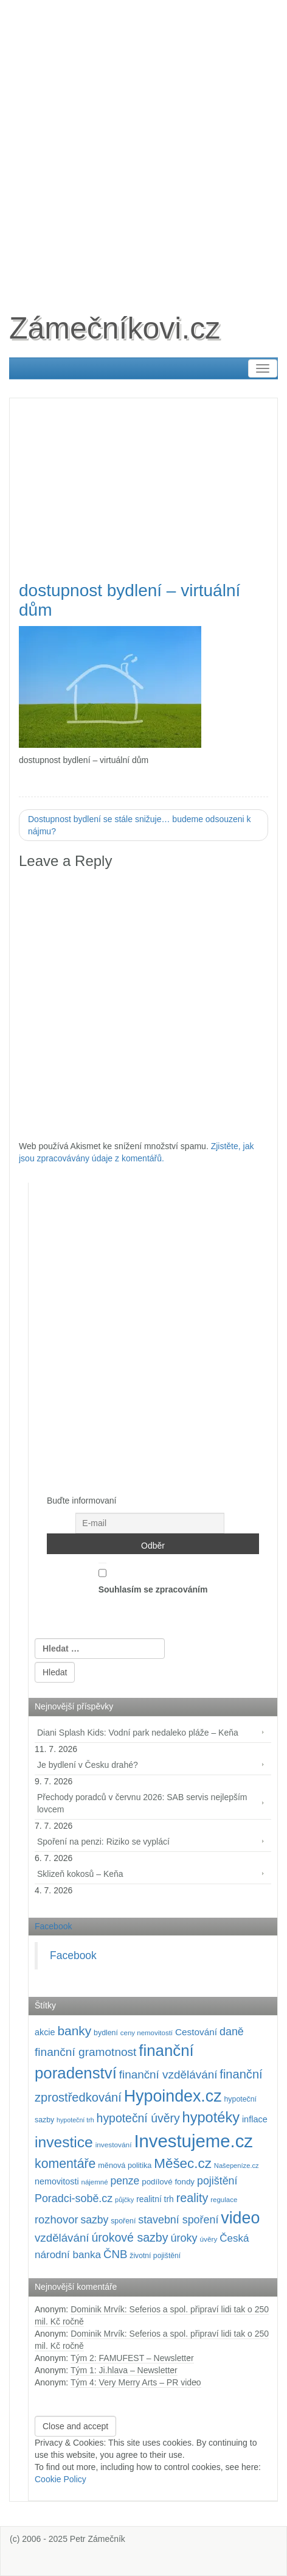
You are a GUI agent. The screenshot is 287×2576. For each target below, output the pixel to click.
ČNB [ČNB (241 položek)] (115, 2254)
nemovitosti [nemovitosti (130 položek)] (57, 2181)
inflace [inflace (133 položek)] (255, 2119)
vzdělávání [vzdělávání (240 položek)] (62, 2237)
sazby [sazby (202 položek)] (94, 2220)
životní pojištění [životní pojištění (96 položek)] (155, 2255)
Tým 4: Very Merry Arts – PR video (136, 2382)
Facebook (53, 1926)
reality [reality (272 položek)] (192, 2198)
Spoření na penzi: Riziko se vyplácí (103, 1841)
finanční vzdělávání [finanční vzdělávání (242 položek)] (168, 2074)
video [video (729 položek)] (240, 2218)
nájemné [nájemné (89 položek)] (94, 2182)
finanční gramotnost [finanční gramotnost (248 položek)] (85, 2052)
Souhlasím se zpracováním (153, 1578)
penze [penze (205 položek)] (125, 2181)
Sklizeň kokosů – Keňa (80, 1874)
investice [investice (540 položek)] (64, 2142)
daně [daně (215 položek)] (232, 2031)
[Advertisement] (143, 143)
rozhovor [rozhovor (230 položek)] (56, 2219)
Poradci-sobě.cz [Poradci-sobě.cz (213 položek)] (73, 2198)
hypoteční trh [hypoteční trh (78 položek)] (75, 2120)
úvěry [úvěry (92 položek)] (208, 2239)
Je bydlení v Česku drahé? (87, 1765)
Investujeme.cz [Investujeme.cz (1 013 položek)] (193, 2141)
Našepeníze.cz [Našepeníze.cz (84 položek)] (236, 2165)
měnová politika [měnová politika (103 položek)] (124, 2165)
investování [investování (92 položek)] (113, 2145)
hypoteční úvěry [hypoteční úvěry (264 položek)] (138, 2118)
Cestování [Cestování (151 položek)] (196, 2032)
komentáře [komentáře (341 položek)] (65, 2163)
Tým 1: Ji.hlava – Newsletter (124, 2370)
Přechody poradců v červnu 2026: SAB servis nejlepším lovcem (142, 1803)
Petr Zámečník (97, 2539)
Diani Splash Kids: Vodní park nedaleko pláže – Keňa (137, 1732)
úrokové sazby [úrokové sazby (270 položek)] (129, 2237)
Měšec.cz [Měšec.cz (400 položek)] (183, 2163)
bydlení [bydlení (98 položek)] (106, 2033)
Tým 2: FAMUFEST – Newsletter (132, 2358)
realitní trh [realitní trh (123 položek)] (155, 2199)
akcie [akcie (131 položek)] (45, 2032)
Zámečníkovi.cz (114, 328)
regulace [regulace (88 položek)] (223, 2199)
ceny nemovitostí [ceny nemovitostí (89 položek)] (146, 2032)
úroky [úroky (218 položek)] (183, 2238)
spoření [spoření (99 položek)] (123, 2221)
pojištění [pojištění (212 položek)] (217, 2181)
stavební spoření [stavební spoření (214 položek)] (178, 2220)
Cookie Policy (60, 2479)
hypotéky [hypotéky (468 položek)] (211, 2117)
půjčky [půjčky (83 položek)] (124, 2199)
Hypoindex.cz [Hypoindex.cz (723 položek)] (173, 2096)
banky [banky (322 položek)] (74, 2031)
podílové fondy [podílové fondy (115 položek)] (168, 2181)
